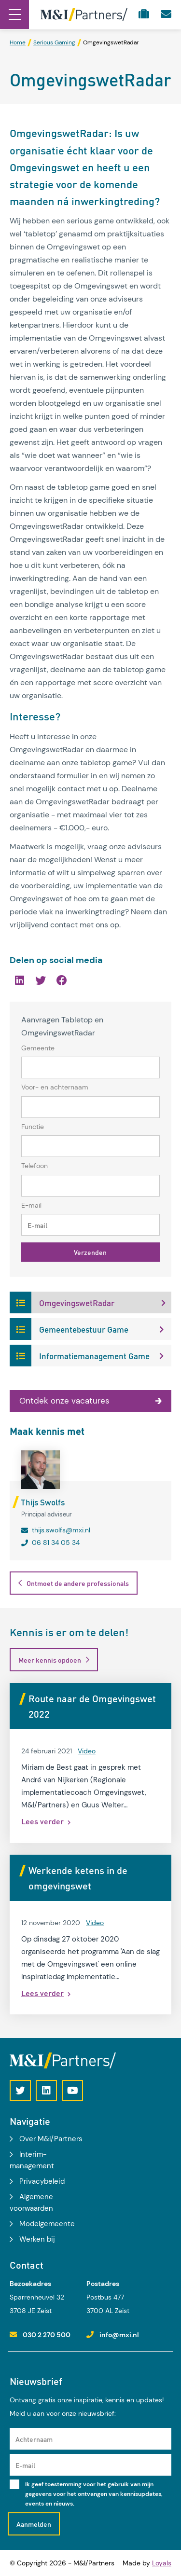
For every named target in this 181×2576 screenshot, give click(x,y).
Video (87, 1751)
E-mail (31, 1205)
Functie (32, 1126)
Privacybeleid (42, 2181)
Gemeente (38, 1048)
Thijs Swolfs (43, 1502)
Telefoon (34, 1165)
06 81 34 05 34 (56, 1542)
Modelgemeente (47, 2224)
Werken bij (37, 2239)
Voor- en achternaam (54, 1087)
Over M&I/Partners (51, 2139)
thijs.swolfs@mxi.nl (61, 1530)
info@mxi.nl (119, 2334)
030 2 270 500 (46, 2334)
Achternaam (34, 2439)
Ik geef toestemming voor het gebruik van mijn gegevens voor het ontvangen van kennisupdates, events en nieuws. (94, 2493)
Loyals (161, 2563)
